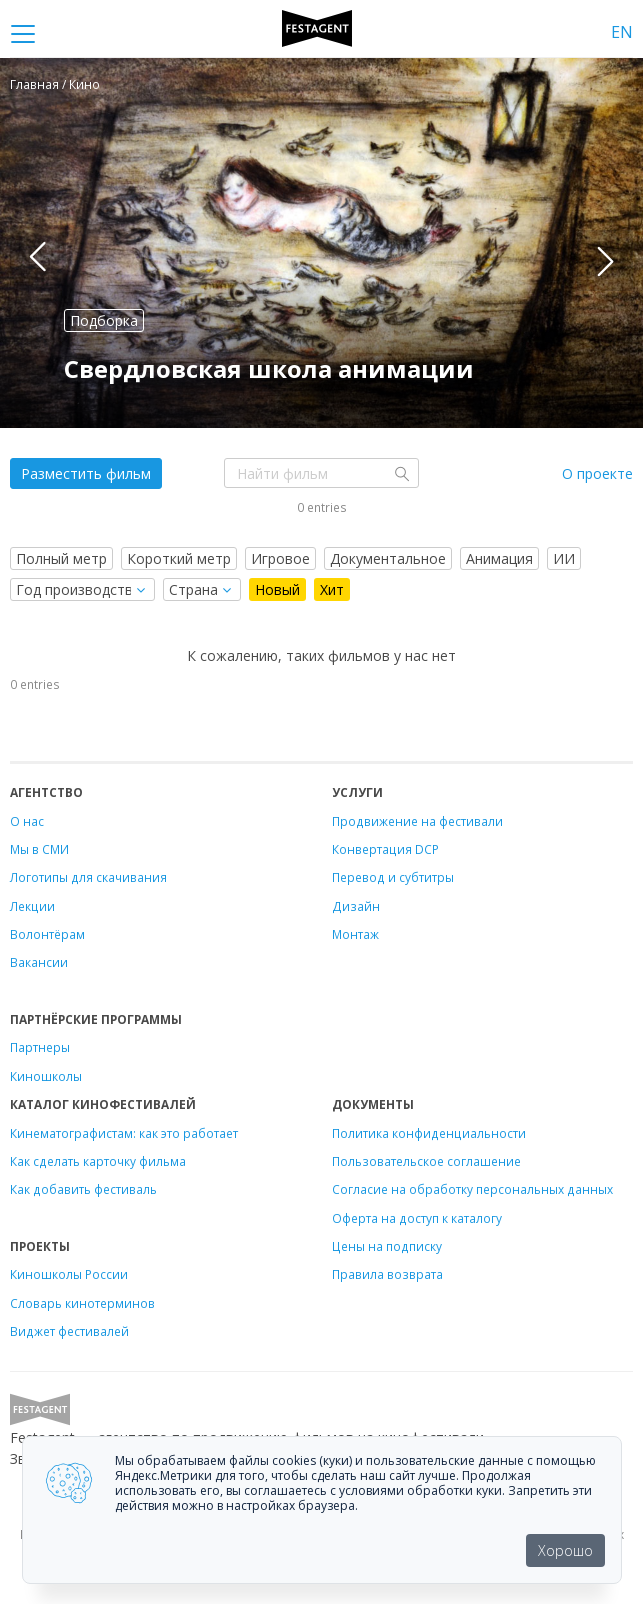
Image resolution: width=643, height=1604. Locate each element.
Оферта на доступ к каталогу (417, 1218)
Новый (277, 589)
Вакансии (39, 962)
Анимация (499, 558)
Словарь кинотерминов (82, 1303)
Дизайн (356, 906)
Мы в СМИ (39, 849)
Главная (34, 84)
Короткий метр (179, 558)
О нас (27, 821)
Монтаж (355, 934)
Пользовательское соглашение (426, 1161)
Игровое (280, 558)
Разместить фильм (86, 473)
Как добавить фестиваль (83, 1189)
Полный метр (61, 558)
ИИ (564, 558)
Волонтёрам (47, 934)
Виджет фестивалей (69, 1331)
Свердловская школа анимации (269, 368)
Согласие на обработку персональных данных (472, 1189)
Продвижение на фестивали (417, 821)
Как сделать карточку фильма (98, 1161)
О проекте (597, 473)
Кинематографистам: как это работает (124, 1133)
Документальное (388, 558)
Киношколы (46, 1076)
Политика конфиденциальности (429, 1133)
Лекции (32, 906)
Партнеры (40, 1047)
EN (622, 32)
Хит (332, 589)
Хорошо (565, 1550)
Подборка (104, 320)
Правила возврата (387, 1274)
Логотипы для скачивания (88, 877)
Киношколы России (69, 1274)
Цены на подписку (387, 1246)
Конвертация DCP (385, 849)
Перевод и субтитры (393, 877)
